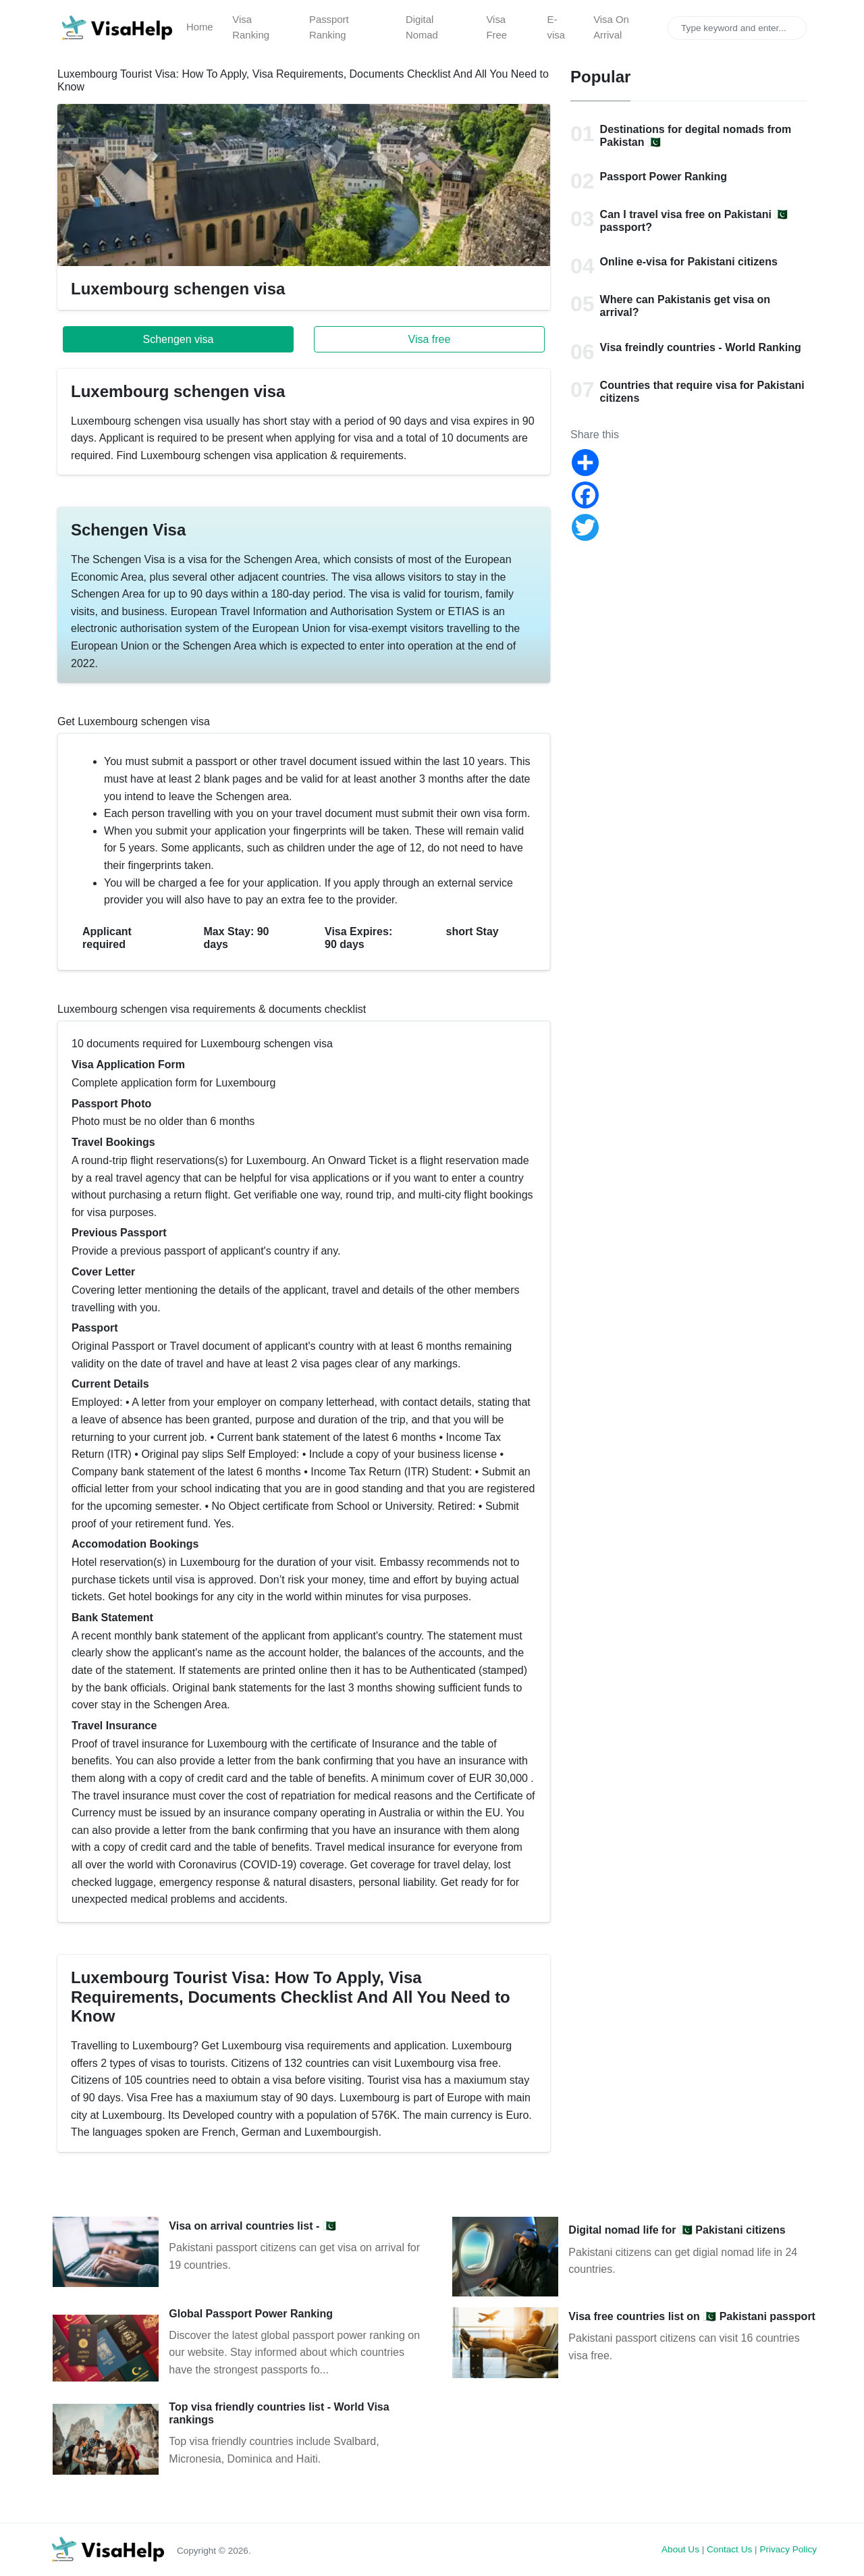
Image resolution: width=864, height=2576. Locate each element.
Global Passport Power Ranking (251, 2313)
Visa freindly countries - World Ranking (700, 347)
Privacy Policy (788, 2549)
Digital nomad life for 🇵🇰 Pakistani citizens (676, 2230)
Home (199, 27)
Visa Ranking (250, 27)
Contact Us (729, 2549)
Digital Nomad (422, 27)
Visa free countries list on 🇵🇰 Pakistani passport (691, 2316)
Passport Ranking (329, 27)
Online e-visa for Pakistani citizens (689, 261)
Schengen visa (178, 339)
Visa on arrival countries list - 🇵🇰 (252, 2226)
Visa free (429, 339)
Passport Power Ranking (664, 176)
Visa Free (496, 27)
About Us (680, 2549)
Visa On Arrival (611, 27)
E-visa (556, 27)
